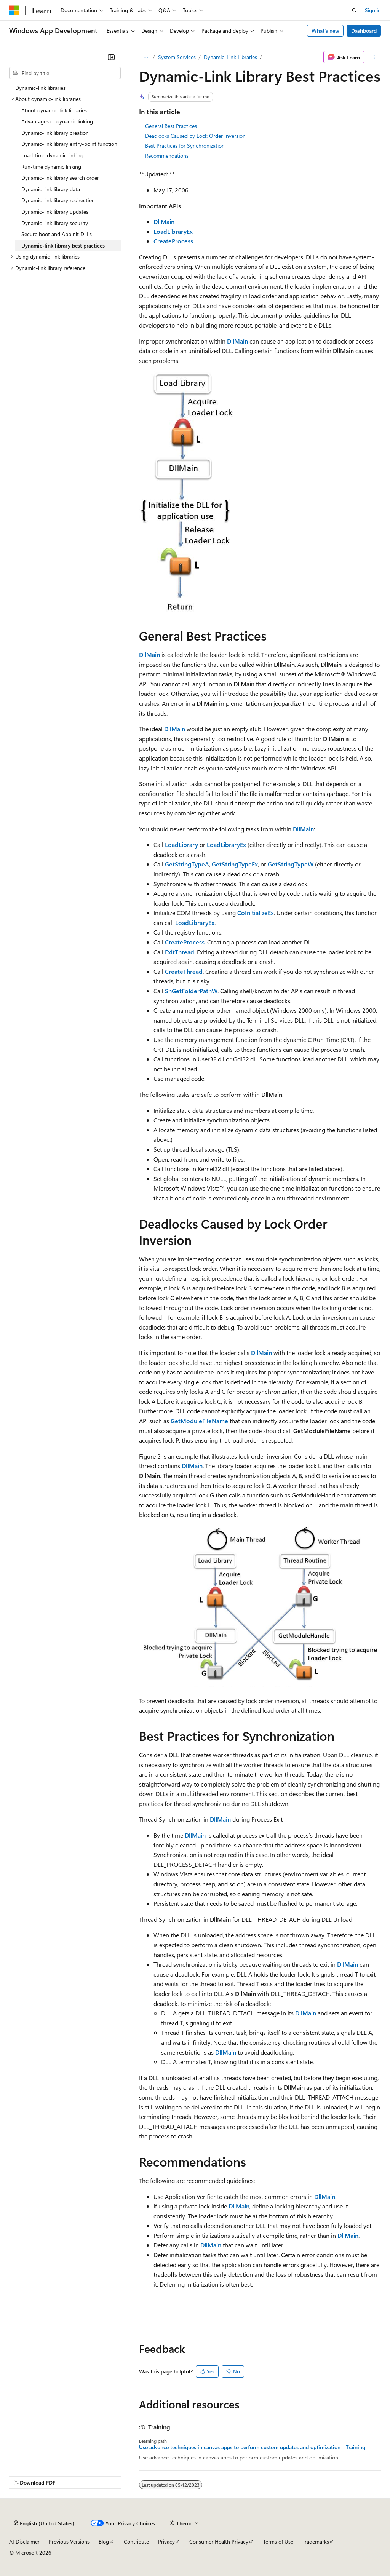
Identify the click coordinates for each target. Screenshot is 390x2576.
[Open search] (354, 10)
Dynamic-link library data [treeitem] (50, 189)
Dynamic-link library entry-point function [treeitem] (69, 143)
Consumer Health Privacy (218, 2541)
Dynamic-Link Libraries (230, 57)
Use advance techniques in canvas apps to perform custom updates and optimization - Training (252, 2447)
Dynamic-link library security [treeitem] (54, 223)
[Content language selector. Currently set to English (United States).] (44, 2523)
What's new (325, 30)
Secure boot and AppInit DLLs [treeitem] (56, 234)
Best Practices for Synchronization (185, 145)
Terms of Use (278, 2541)
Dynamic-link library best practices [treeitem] (63, 245)
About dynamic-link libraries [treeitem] (54, 110)
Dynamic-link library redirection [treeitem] (58, 200)
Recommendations (167, 155)
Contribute (136, 2541)
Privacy (166, 2541)
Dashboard (364, 30)
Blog (104, 2541)
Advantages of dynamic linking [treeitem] (57, 121)
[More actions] (374, 57)
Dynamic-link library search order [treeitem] (60, 177)
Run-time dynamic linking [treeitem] (51, 166)
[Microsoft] (14, 10)
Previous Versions (69, 2541)
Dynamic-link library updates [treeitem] (54, 211)
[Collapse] (111, 57)
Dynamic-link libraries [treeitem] (40, 87)
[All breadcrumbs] (145, 57)
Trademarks (315, 2541)
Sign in (373, 10)
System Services (177, 57)
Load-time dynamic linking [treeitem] (52, 155)
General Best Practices (171, 125)
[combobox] (65, 73)
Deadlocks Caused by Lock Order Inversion (195, 135)
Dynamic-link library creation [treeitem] (55, 132)
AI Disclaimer (24, 2541)
